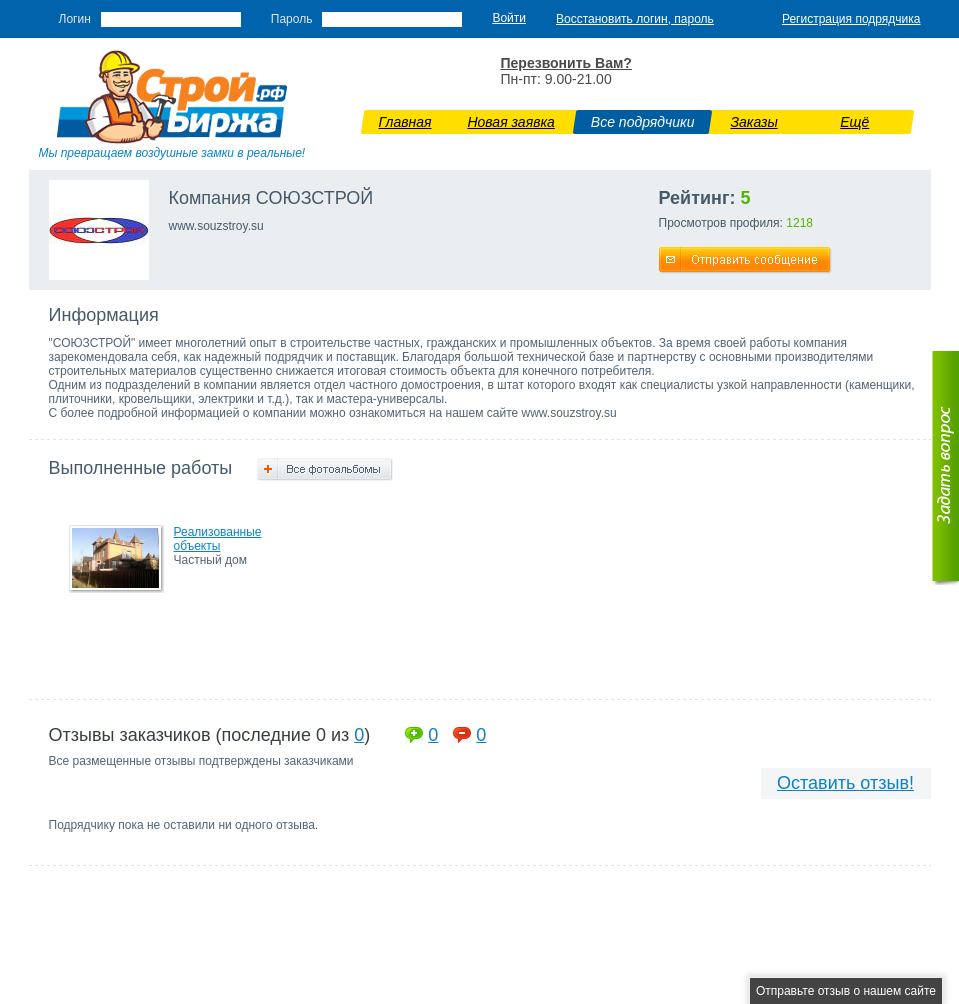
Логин (75, 19)
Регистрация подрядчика (851, 19)
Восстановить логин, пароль (635, 19)
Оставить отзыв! (845, 783)
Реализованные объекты (218, 539)
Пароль (292, 19)
